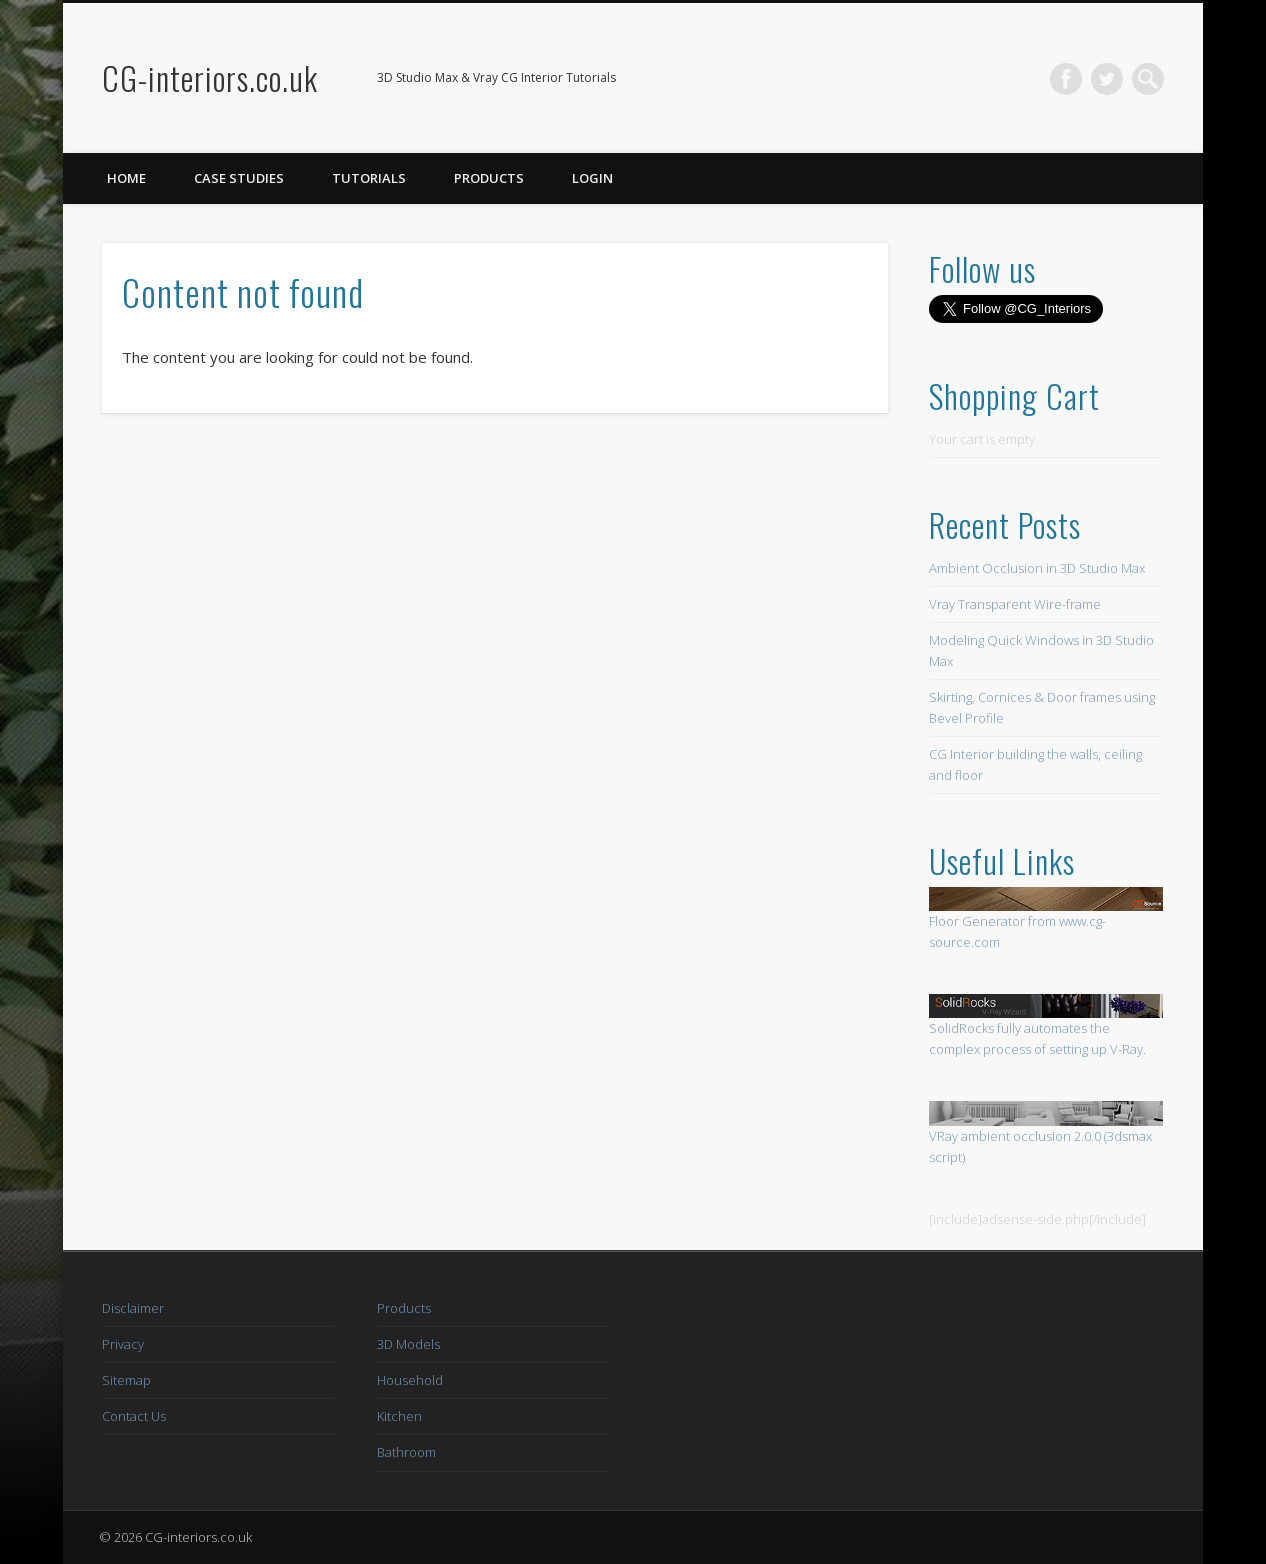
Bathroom (406, 1452)
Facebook (1066, 79)
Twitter (1107, 79)
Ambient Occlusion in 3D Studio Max (1037, 568)
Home (126, 178)
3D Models (408, 1344)
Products (489, 178)
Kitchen (399, 1416)
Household (410, 1380)
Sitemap (126, 1380)
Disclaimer (133, 1308)
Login (592, 178)
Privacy (123, 1344)
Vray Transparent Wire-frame (1015, 604)
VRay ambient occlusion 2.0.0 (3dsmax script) (1046, 1133)
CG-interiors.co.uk (210, 77)
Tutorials (369, 178)
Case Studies (239, 178)
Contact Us (134, 1416)
